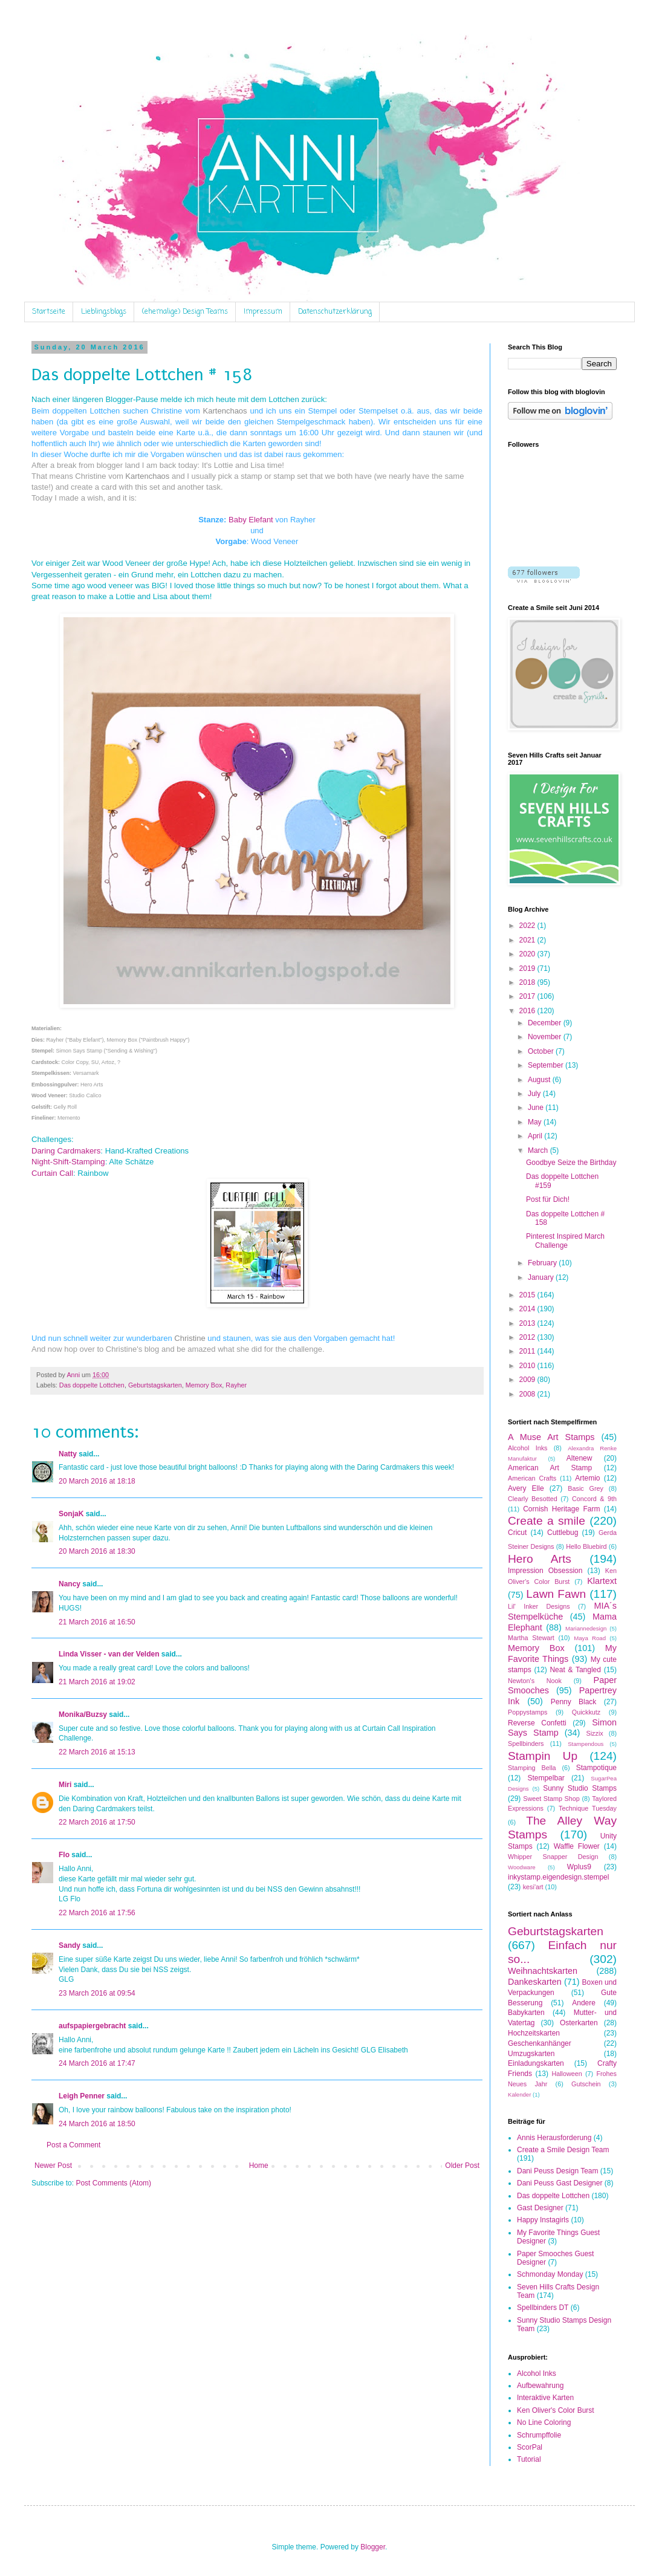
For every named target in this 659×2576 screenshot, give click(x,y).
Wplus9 (579, 1867)
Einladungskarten (536, 2063)
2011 (528, 1351)
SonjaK (71, 1514)
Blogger (372, 2547)
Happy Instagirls (543, 2220)
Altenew (579, 1458)
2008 (528, 1394)
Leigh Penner (82, 2096)
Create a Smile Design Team (563, 2150)
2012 (528, 1337)
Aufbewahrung (540, 2385)
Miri (65, 1784)
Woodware (522, 1867)
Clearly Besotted (532, 1498)
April (536, 1136)
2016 (528, 1011)
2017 (528, 996)
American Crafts (532, 1478)
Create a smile (546, 1520)
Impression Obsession (545, 1570)
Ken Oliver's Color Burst (555, 2410)
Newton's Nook (535, 1680)
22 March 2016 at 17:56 (97, 1913)
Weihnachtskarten (542, 1971)
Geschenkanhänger (539, 2043)
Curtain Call (52, 1173)
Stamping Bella (532, 1767)
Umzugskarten (531, 2053)
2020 (528, 954)
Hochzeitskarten (534, 2033)
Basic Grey (585, 1488)
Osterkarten (579, 2023)
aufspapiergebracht (92, 2026)
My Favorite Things (562, 1653)
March (539, 1150)
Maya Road (590, 1638)
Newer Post (53, 2165)
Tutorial (529, 2459)
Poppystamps (527, 1712)
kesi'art (533, 1886)
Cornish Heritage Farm (561, 1509)
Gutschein (586, 2084)
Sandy (69, 1945)
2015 (528, 1295)
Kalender (519, 2094)
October (542, 1051)
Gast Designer (540, 2208)
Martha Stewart (531, 1637)
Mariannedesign (585, 1628)
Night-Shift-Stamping (68, 1161)
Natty (68, 1454)
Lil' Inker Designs (539, 1606)
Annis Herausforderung (554, 2137)
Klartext (602, 1581)
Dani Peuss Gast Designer (559, 2183)
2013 (528, 1323)
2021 (528, 940)
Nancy (69, 1584)
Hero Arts (539, 1558)
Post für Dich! (548, 1199)
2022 (528, 925)
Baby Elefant (251, 519)
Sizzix (594, 1733)
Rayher (236, 1385)
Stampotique (596, 1767)
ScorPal (529, 2447)
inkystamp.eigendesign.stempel (558, 1877)
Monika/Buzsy (83, 1714)
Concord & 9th (594, 1498)
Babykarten (526, 2012)
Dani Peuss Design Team (558, 2171)
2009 (528, 1379)
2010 (528, 1365)
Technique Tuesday (588, 1808)
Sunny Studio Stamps (580, 1788)
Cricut (517, 1532)
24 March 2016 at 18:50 (97, 2124)
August (540, 1079)
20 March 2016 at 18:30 (97, 1551)
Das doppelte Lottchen (92, 1385)
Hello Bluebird (586, 1546)
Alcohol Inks (527, 1448)
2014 (528, 1309)
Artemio (587, 1478)
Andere (584, 2003)
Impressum (263, 312)
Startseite (48, 312)
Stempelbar (545, 1778)
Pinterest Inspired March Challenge (565, 1240)
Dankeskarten (535, 1982)
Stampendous (585, 1744)
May (536, 1122)
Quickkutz (586, 1712)
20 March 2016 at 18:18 (97, 1481)
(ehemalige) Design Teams (185, 312)
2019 (528, 968)
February (543, 1263)
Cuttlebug (562, 1532)
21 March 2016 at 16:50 (97, 1622)
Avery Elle (526, 1488)
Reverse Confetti (537, 1723)
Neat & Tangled (575, 1670)
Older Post (462, 2165)
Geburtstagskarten (155, 1385)
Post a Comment (73, 2145)
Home (258, 2165)
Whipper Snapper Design (553, 1856)
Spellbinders (526, 1743)
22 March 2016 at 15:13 (97, 1752)
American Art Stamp (550, 1468)
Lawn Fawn (556, 1594)
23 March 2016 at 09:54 (97, 1993)
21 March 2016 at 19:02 (97, 1682)
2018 (528, 982)
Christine (189, 1338)
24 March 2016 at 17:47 (97, 2063)
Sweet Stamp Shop (551, 1798)
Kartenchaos (226, 410)
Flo (64, 1855)
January (542, 1277)
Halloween (566, 2073)
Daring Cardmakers (65, 1150)
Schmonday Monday (550, 2274)
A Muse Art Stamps (551, 1437)
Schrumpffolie (539, 2435)
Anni (74, 1374)
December (545, 1023)
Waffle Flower (577, 1846)
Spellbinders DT (542, 2307)
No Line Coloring (544, 2422)
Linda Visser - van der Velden (109, 1654)
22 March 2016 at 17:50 (97, 1822)
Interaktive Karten (545, 2397)
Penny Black (574, 1702)
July (535, 1093)
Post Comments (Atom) (113, 2183)
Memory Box (204, 1385)
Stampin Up (542, 1756)
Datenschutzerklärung (335, 312)
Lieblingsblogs (103, 312)
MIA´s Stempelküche (562, 1611)
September (546, 1065)
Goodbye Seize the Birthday (571, 1162)
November (545, 1037)
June (536, 1107)
